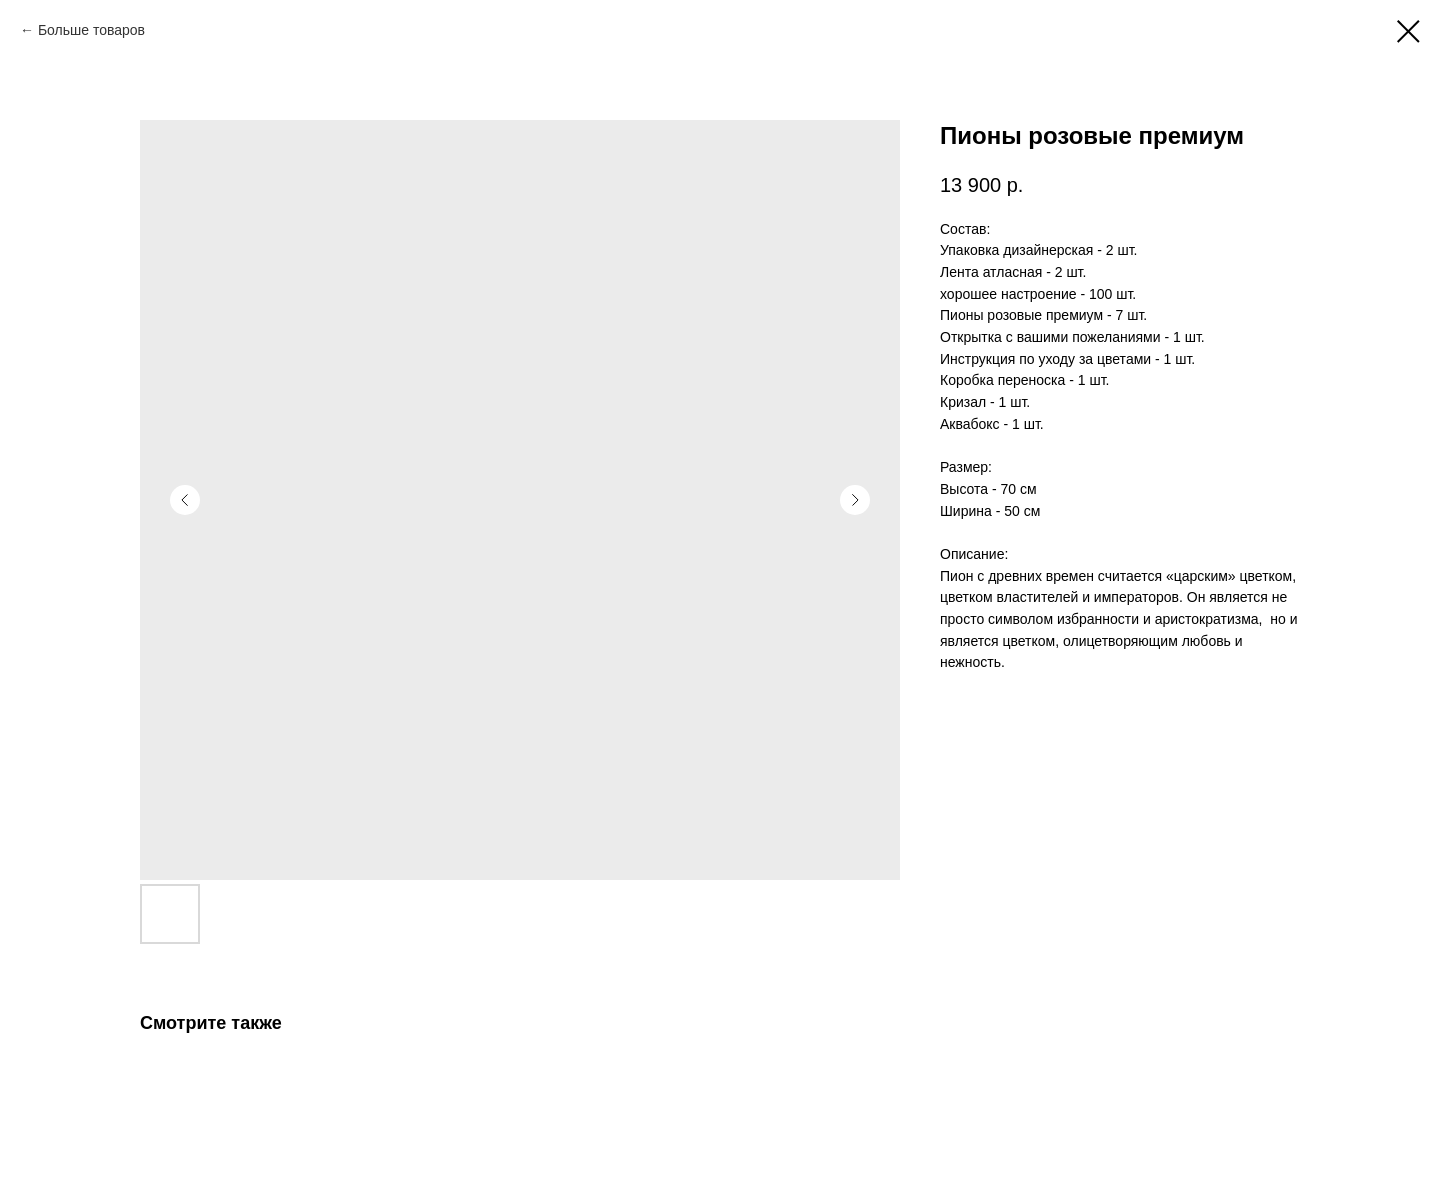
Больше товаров (91, 30)
